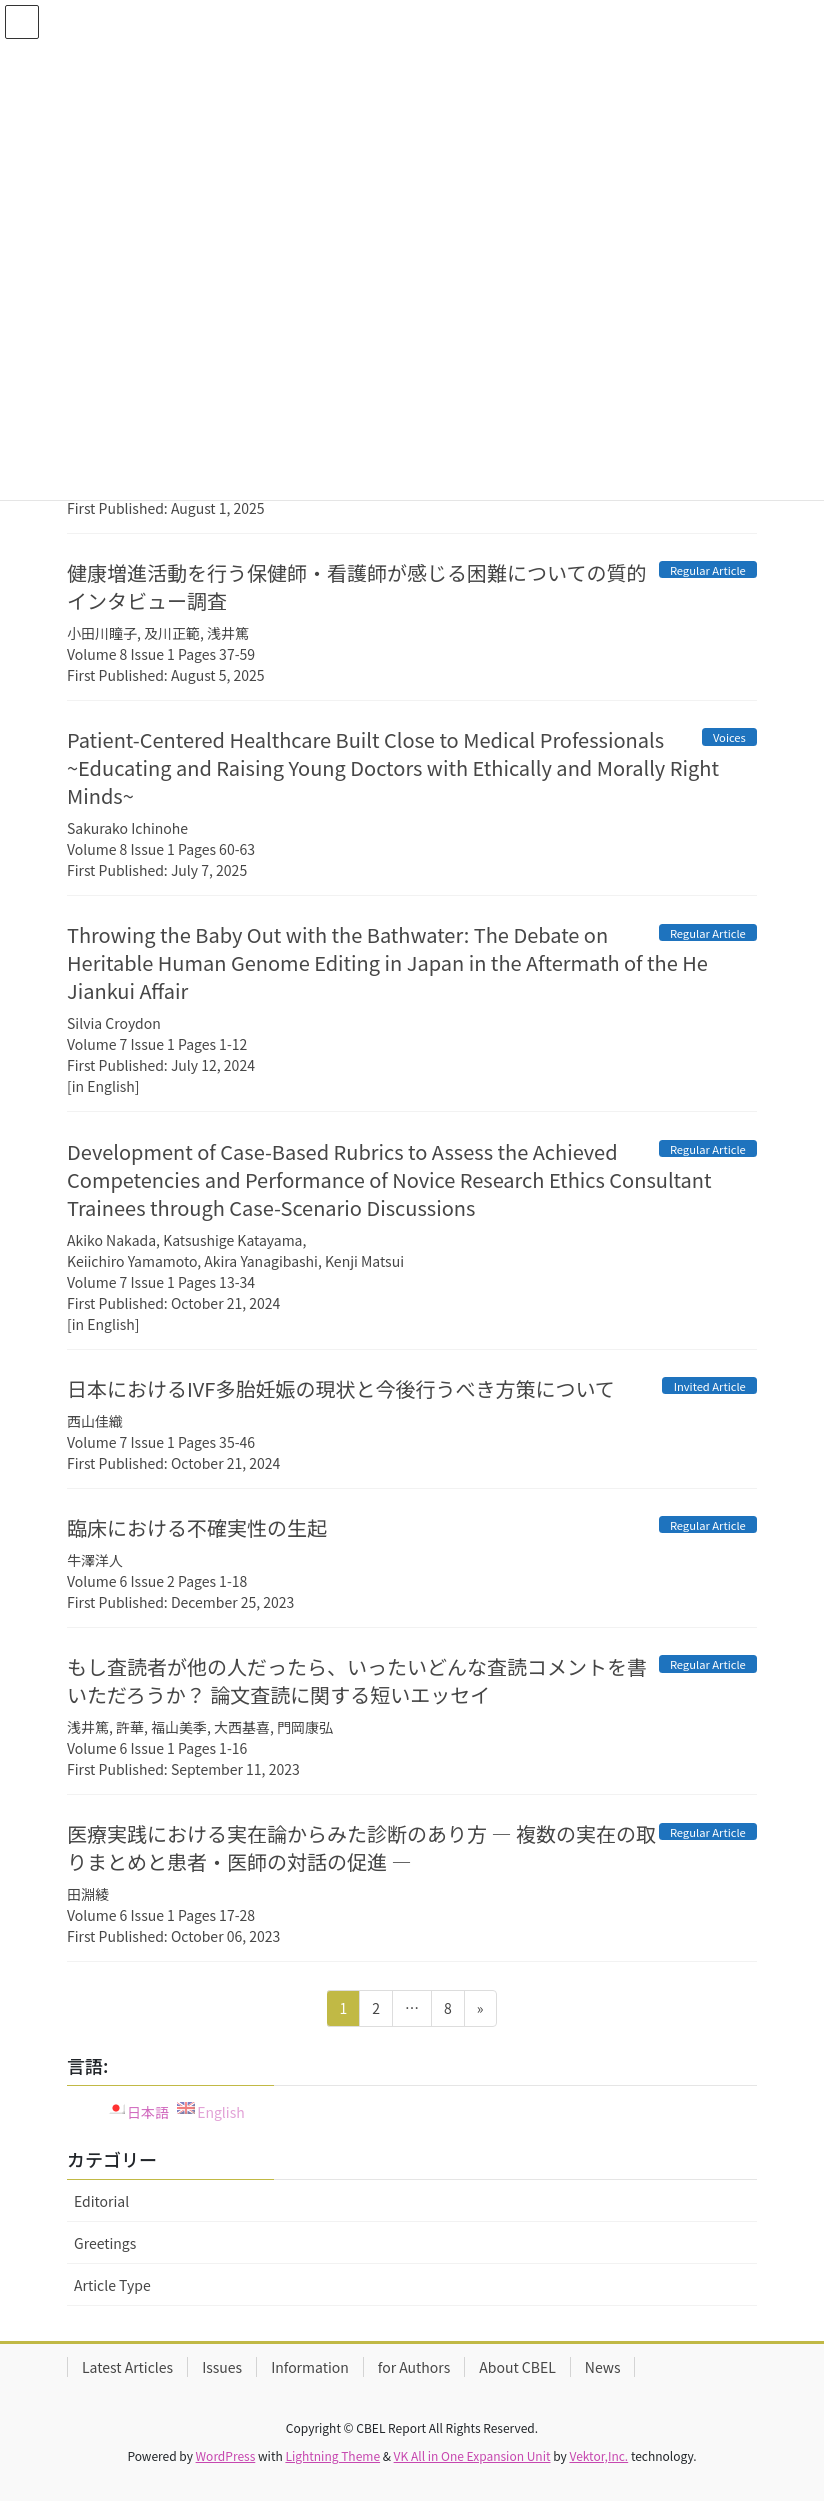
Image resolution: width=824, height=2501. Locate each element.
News (603, 2367)
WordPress (226, 2455)
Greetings (105, 2243)
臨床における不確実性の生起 (197, 1527)
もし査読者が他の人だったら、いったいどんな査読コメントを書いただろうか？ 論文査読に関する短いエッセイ (357, 1680)
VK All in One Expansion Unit (472, 2455)
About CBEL (517, 2367)
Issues (222, 2367)
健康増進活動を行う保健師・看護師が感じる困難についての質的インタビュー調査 (356, 586)
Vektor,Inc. (598, 2455)
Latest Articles (127, 2367)
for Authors (414, 2367)
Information (310, 2367)
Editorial (101, 2201)
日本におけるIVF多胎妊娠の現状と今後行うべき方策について (341, 1388)
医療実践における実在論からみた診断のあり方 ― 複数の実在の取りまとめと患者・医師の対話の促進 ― (361, 1847)
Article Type (112, 2285)
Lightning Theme (332, 2455)
